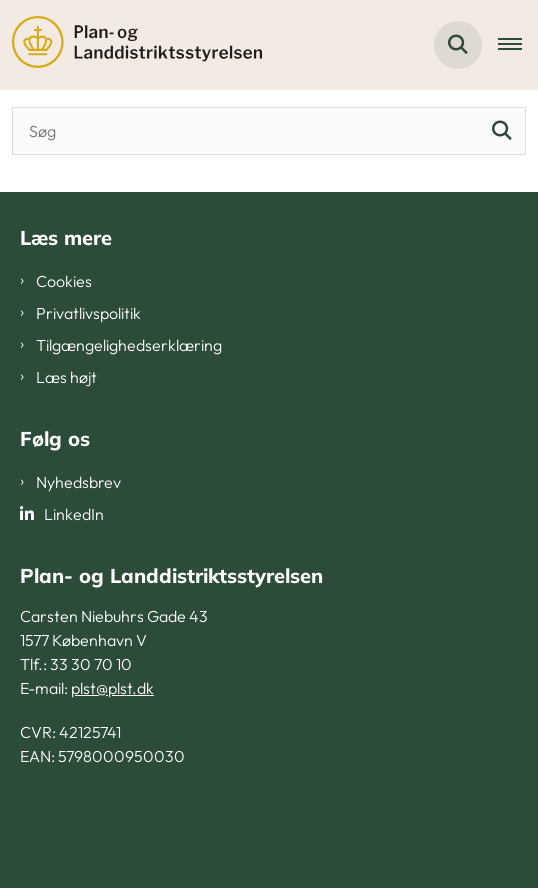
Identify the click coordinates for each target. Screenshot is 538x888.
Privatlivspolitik (88, 313)
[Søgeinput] (269, 131)
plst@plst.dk (112, 688)
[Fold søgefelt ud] (458, 45)
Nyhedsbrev (78, 482)
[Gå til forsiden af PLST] (131, 45)
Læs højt (66, 377)
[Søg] (502, 131)
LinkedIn (74, 514)
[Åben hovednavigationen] (518, 45)
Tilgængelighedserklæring (129, 345)
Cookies (64, 281)
